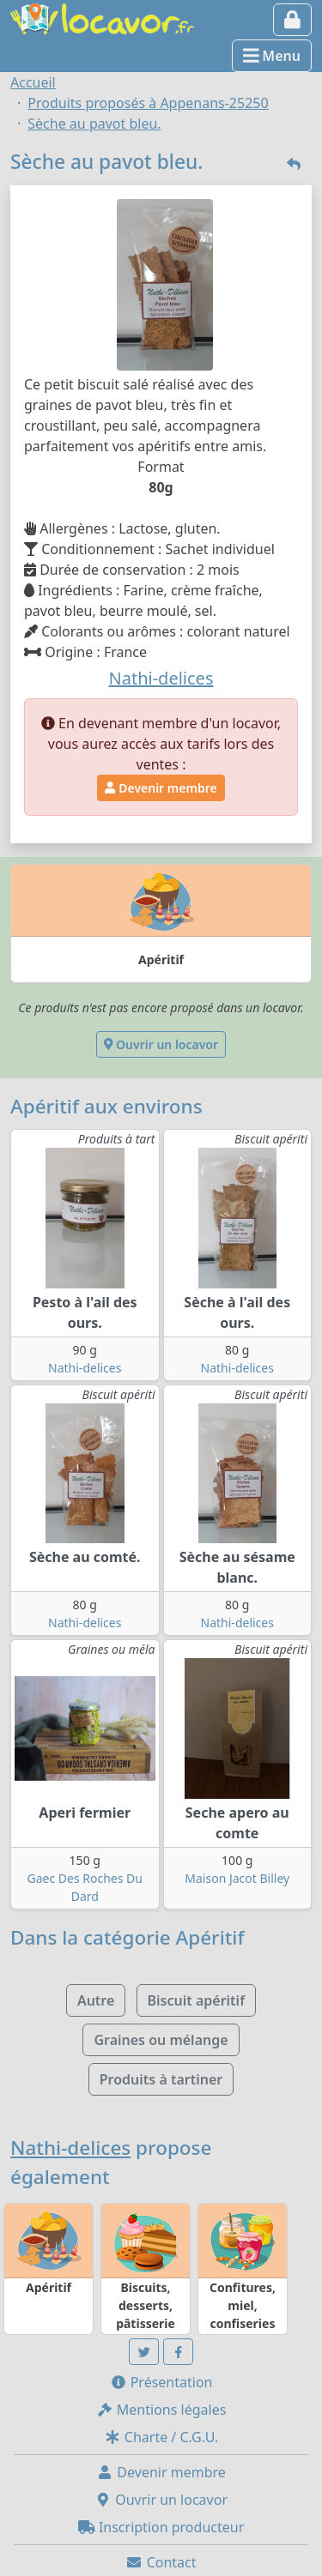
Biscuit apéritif (197, 2000)
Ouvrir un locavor (161, 1044)
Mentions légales (161, 2409)
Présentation (161, 2382)
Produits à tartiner (161, 2079)
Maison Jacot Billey (237, 1878)
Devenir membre (160, 788)
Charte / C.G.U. (161, 2437)
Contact (160, 2562)
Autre (95, 2000)
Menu (272, 55)
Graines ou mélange (161, 2039)
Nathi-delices (84, 1368)
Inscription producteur (161, 2527)
